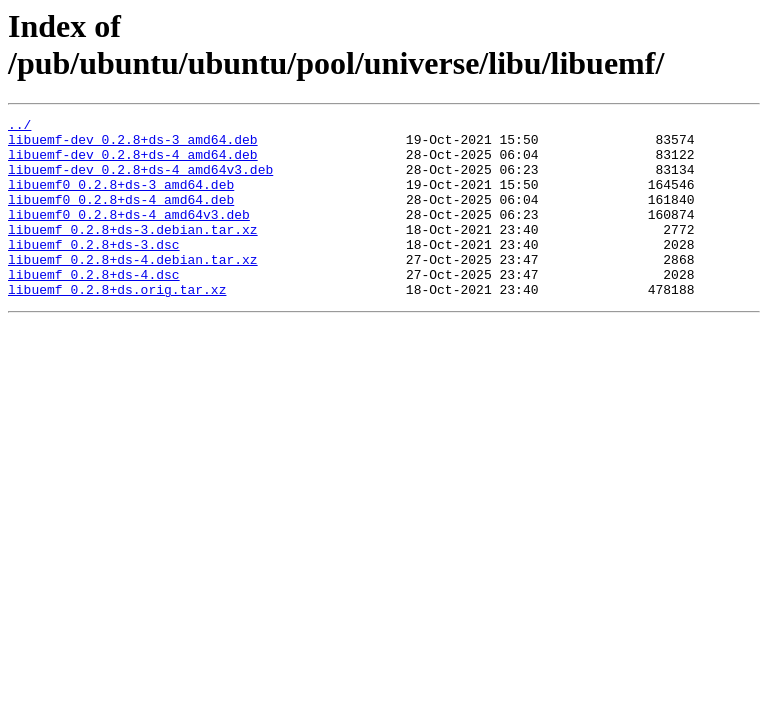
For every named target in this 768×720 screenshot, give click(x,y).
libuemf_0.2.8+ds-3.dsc (94, 271)
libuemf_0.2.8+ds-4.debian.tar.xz (133, 289)
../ (19, 127)
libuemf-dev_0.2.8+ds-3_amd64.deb (133, 145)
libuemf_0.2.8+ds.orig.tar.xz (117, 325)
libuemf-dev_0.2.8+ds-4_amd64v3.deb (140, 181)
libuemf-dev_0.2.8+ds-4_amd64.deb (133, 163)
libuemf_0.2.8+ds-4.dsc (94, 307)
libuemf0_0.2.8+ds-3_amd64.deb (121, 199)
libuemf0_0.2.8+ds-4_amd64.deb (121, 217)
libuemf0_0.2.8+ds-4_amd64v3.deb (129, 235)
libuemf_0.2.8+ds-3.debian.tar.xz (133, 253)
